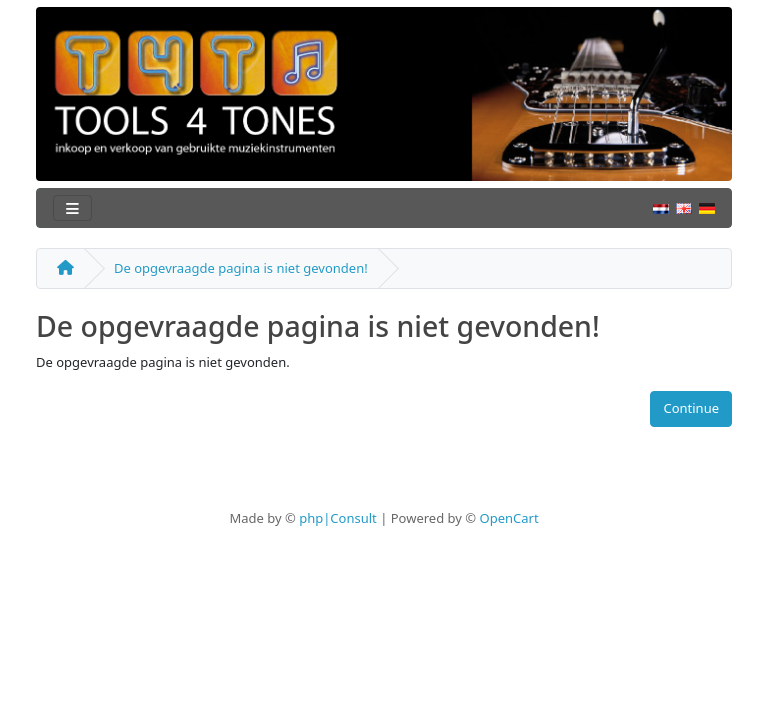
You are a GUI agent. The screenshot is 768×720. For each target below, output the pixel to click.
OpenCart (508, 518)
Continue (691, 408)
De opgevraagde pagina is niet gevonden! (241, 268)
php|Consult (338, 518)
